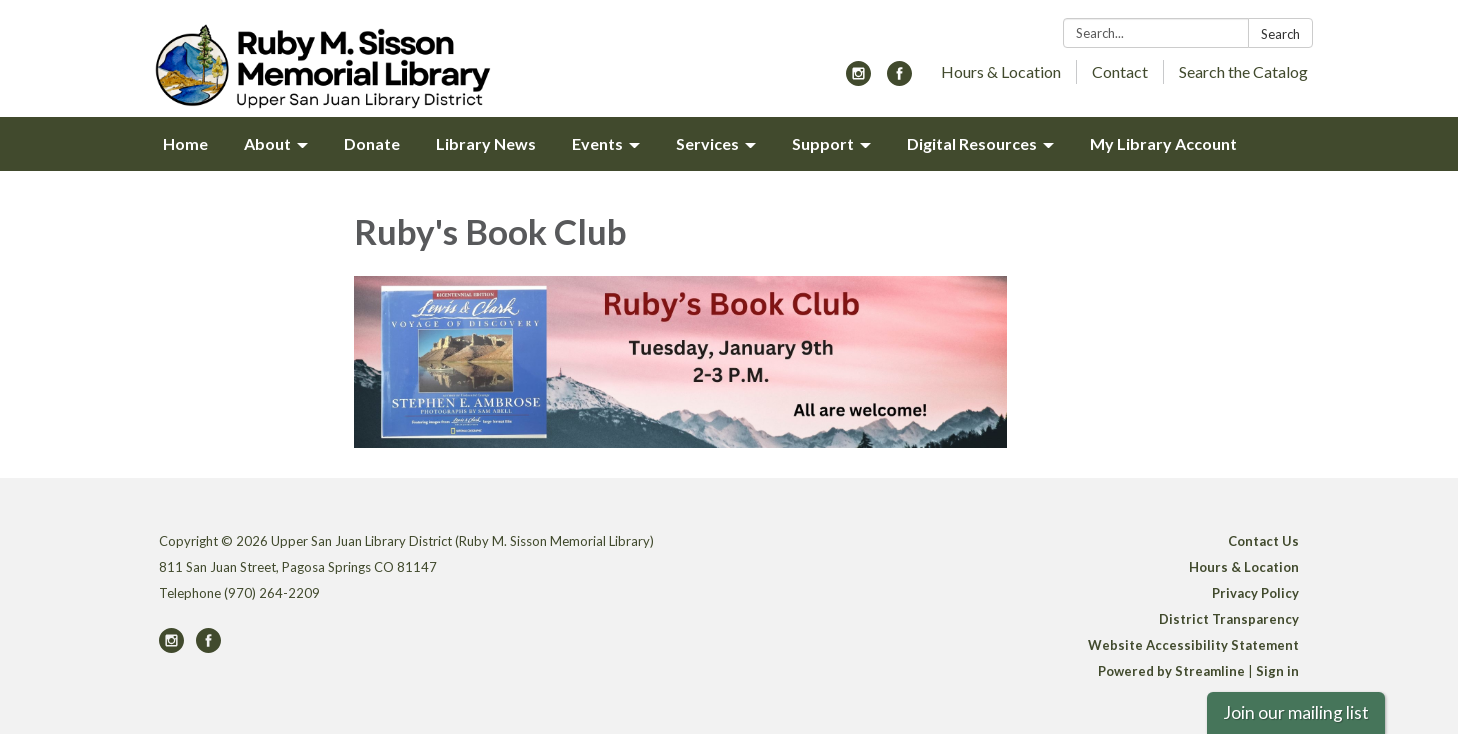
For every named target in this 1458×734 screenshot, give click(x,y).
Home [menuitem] (185, 143)
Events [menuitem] (597, 143)
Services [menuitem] (707, 143)
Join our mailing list (1296, 712)
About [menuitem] (267, 143)
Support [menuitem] (823, 143)
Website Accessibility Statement (1193, 645)
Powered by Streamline (1171, 671)
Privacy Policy (1255, 593)
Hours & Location (1001, 71)
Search (1280, 34)
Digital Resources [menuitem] (972, 143)
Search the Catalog (1243, 71)
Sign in (1277, 671)
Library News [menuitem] (486, 143)
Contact (1120, 71)
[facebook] (899, 79)
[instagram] (858, 79)
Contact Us (1263, 541)
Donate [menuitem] (372, 143)
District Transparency (1229, 619)
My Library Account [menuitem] (1163, 143)
